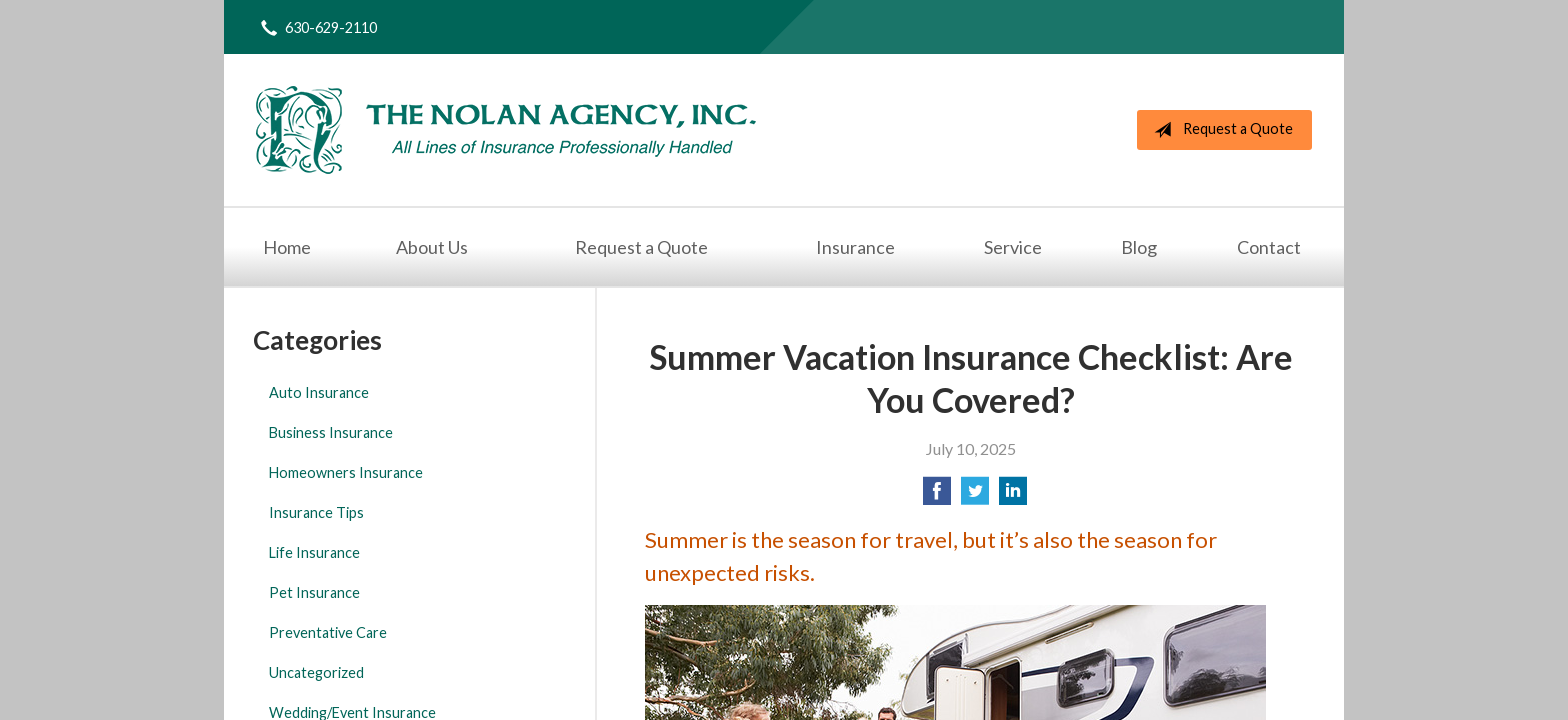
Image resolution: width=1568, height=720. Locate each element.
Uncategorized (316, 672)
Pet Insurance (314, 592)
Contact (1269, 247)
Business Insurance (331, 432)
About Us (432, 247)
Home (287, 247)
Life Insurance (314, 552)
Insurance (855, 247)
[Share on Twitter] (975, 496)
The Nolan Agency (506, 130)
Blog (1139, 247)
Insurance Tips (316, 512)
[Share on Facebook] (937, 496)
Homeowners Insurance (346, 472)
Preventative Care (328, 632)
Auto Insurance (319, 392)
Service (1013, 247)
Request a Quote (1219, 130)
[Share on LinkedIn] (1013, 496)
